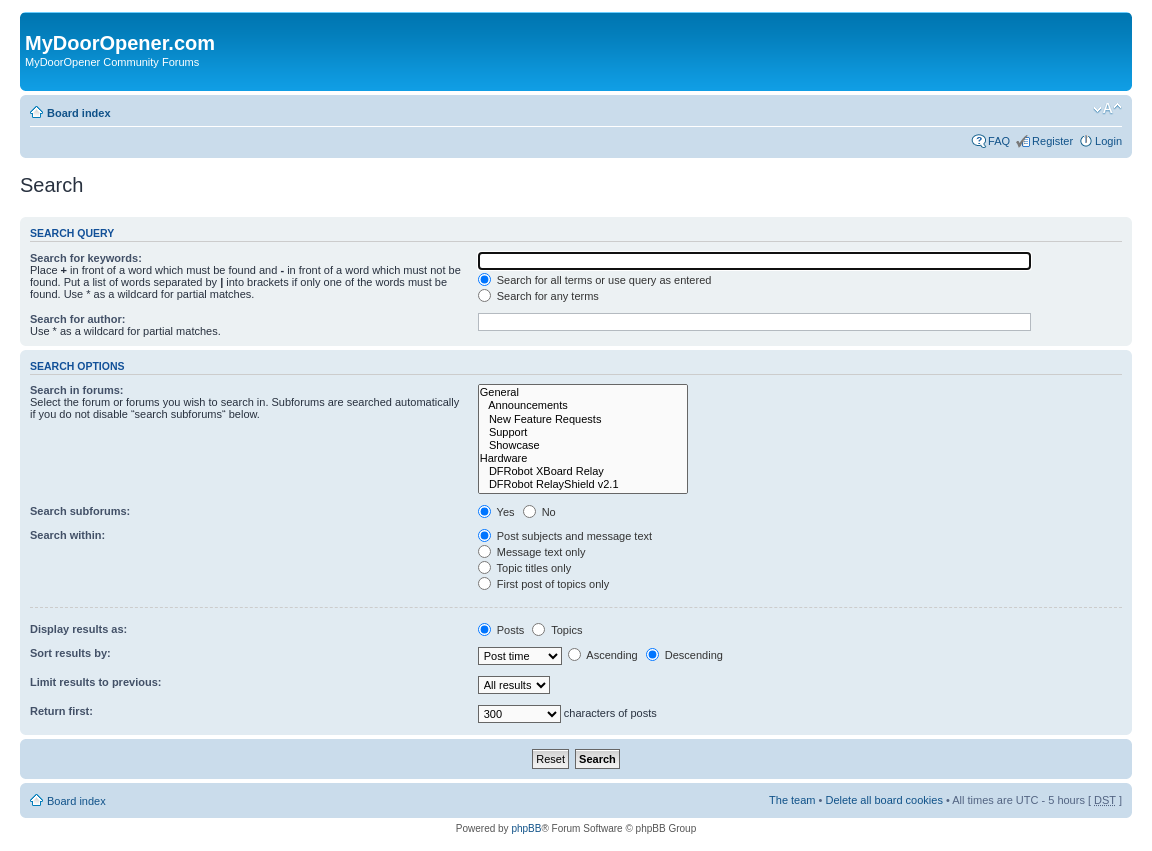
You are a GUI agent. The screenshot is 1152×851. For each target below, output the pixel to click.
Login (1108, 141)
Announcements (583, 405)
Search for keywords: (86, 258)
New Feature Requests (583, 419)
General (583, 392)
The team (792, 800)
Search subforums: (80, 511)
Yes (496, 512)
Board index (79, 113)
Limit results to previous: (95, 682)
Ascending (603, 655)
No (539, 512)
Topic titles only (524, 568)
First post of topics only (544, 584)
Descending (684, 655)
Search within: (67, 535)
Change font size (1107, 109)
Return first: (61, 711)
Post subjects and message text (565, 536)
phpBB (526, 828)
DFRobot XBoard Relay (583, 471)
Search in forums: (77, 390)
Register (1052, 141)
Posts (501, 630)
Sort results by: (70, 653)
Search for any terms (538, 296)
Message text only (532, 552)
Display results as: (78, 629)
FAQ (999, 141)
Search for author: (77, 319)
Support (583, 432)
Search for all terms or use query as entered (595, 280)
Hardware (583, 458)
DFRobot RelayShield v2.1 (583, 484)
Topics (557, 630)
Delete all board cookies (883, 800)
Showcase (583, 445)
